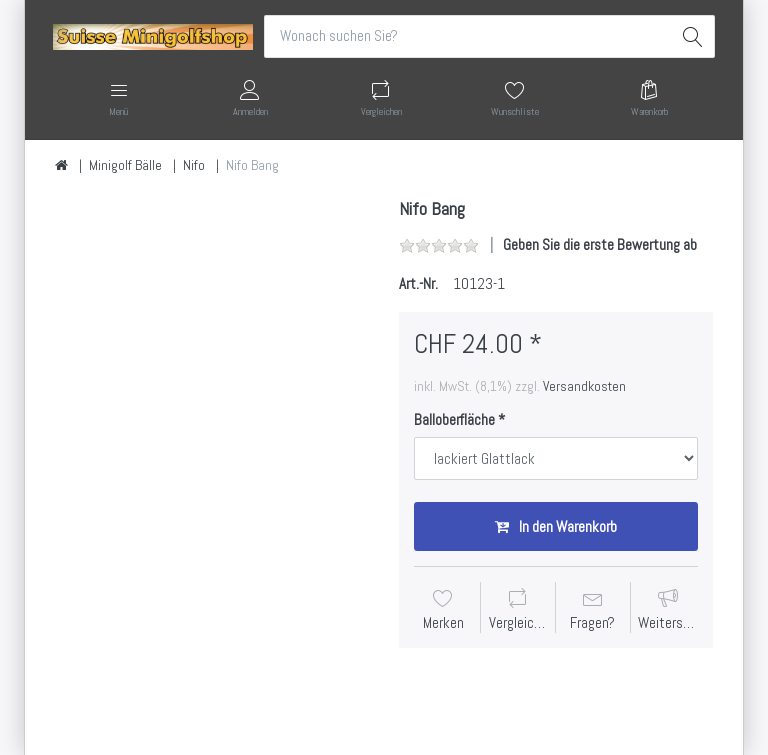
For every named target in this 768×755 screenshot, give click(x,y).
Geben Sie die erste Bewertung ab (600, 244)
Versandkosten (584, 386)
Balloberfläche (454, 419)
